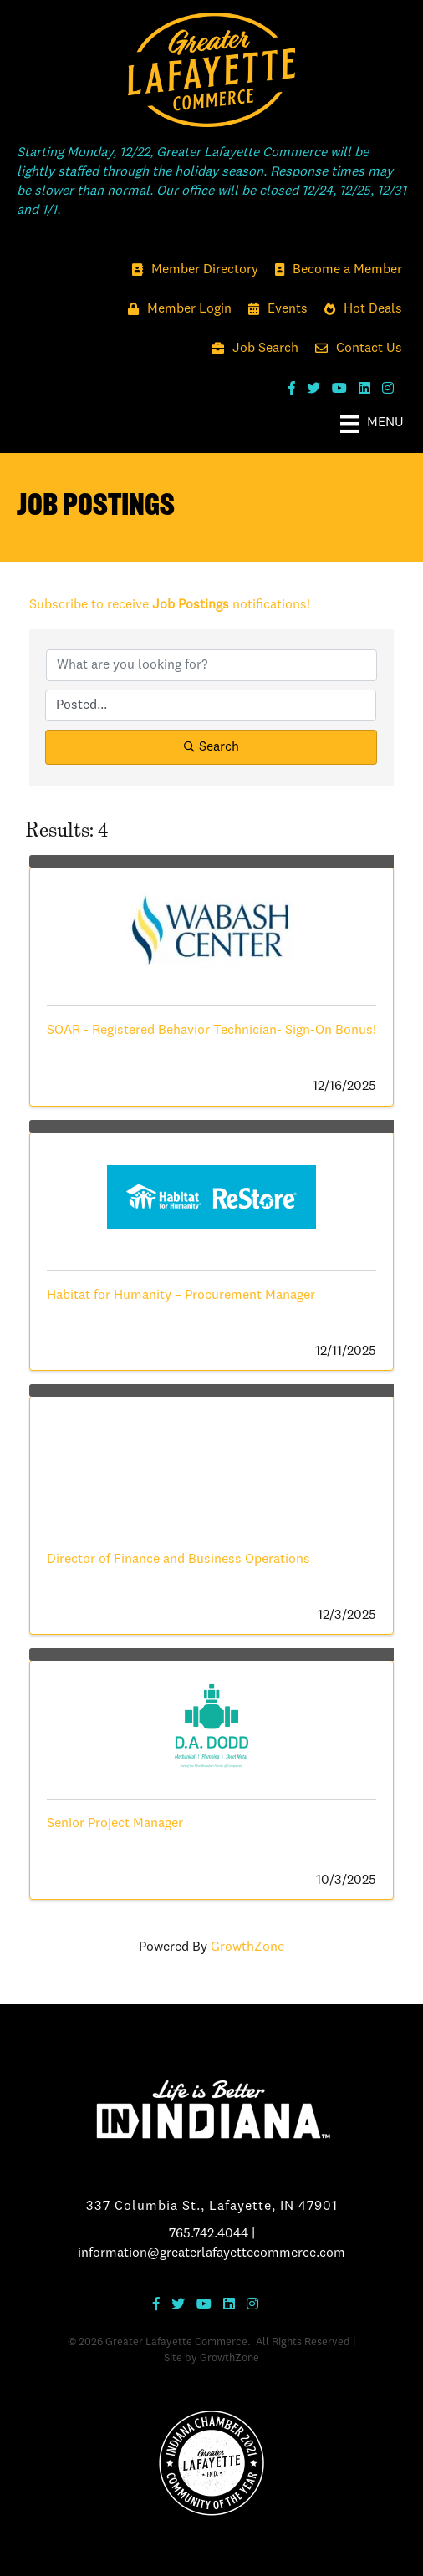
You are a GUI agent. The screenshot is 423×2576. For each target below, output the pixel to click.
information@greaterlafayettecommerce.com (211, 2253)
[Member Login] (176, 309)
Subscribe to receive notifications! (169, 605)
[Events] (274, 309)
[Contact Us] (354, 348)
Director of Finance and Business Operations (178, 1559)
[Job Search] (250, 348)
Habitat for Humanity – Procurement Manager (181, 1295)
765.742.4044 (208, 2234)
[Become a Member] (334, 270)
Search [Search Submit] (211, 747)
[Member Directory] (191, 270)
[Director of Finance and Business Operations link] (211, 1457)
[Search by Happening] (210, 705)
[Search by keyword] (211, 665)
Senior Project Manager (115, 1823)
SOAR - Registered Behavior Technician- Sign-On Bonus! (211, 1030)
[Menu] (372, 424)
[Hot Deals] (359, 309)
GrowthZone (247, 1947)
